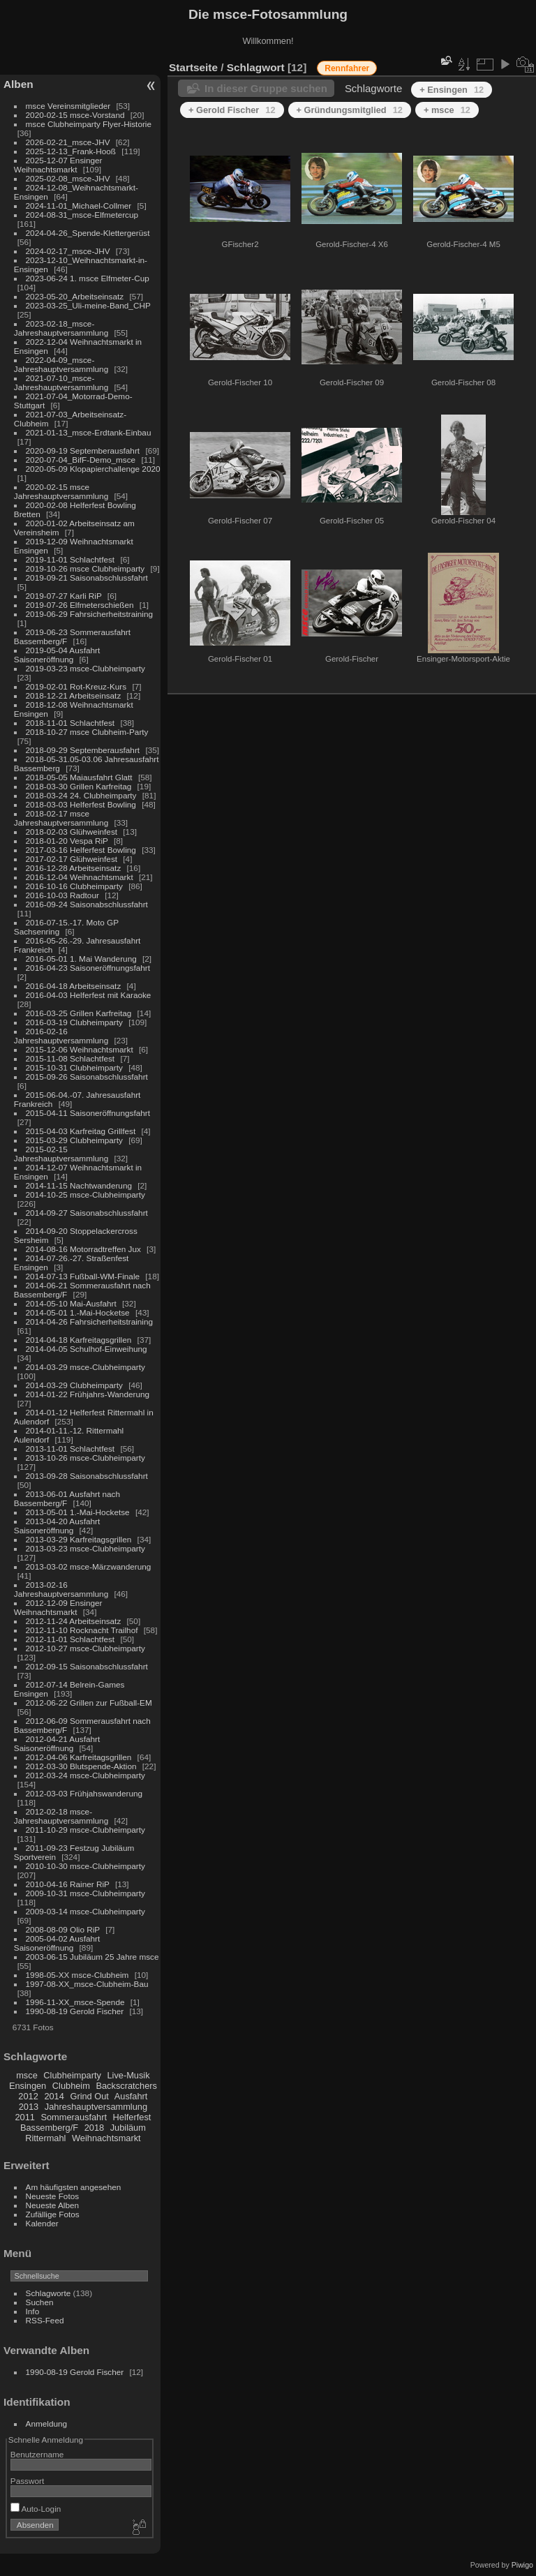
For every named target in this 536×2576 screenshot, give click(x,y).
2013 (28, 2106)
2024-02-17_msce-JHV (68, 250)
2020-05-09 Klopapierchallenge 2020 (93, 468)
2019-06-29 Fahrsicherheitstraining (89, 613)
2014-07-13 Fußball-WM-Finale (83, 1276)
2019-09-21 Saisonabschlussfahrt (87, 577)
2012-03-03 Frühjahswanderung (84, 1793)
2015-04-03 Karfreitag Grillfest (81, 1131)
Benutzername (37, 2454)
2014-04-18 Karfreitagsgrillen (79, 1339)
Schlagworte (48, 2293)
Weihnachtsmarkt (106, 2138)
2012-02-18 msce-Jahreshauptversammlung (61, 1816)
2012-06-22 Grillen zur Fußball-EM (89, 1702)
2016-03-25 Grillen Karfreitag (79, 1013)
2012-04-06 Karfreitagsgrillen (79, 1757)
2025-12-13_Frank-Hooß (71, 151)
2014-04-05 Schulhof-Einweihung (86, 1348)
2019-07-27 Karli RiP (64, 595)
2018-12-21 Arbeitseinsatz (73, 695)
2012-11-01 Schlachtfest (70, 1639)
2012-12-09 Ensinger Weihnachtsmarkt (58, 1607)
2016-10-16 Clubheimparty (74, 886)
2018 (94, 2127)
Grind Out (89, 2096)
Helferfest (132, 2117)
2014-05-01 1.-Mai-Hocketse (78, 1312)
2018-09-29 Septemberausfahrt (83, 749)
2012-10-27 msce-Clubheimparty (85, 1648)
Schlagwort (256, 67)
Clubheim (71, 2085)
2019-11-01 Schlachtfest (70, 559)
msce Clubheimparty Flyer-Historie (88, 123)
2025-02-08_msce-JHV (68, 178)
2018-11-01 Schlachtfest (70, 722)
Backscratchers (126, 2085)
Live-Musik (128, 2075)
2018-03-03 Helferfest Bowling (81, 804)
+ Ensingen (451, 89)
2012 (28, 2096)
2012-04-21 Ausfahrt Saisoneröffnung (57, 1743)
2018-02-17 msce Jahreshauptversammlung (61, 818)
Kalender (42, 2223)
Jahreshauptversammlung (96, 2106)
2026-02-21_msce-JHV (68, 142)
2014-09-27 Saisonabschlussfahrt (87, 1212)
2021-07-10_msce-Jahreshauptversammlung (61, 382)
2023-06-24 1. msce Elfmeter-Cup (87, 278)
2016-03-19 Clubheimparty (74, 1022)
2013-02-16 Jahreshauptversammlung (61, 1589)
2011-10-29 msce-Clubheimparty (85, 1829)
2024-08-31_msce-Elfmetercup (82, 214)
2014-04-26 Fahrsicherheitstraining (89, 1321)
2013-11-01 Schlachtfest (70, 1448)
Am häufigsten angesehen (73, 2186)
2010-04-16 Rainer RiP (68, 1884)
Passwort (27, 2480)
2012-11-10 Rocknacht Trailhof (82, 1630)
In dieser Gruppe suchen (265, 88)
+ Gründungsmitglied (350, 110)
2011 (24, 2117)
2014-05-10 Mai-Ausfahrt (71, 1303)
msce (27, 2075)
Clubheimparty (72, 2075)
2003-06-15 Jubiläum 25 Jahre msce (92, 1956)
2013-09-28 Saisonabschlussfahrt (87, 1475)
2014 (54, 2096)
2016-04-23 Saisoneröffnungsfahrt (88, 967)
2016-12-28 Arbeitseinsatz (73, 867)
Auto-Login (35, 2508)
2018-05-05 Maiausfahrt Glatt (79, 777)
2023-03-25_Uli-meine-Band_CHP (88, 305)
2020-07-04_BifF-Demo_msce (81, 459)
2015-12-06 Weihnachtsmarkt (79, 1049)
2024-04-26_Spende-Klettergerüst (88, 232)
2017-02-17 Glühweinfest (71, 858)
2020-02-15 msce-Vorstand (75, 114)
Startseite (193, 67)
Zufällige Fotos (53, 2214)
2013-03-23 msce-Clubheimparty (85, 1548)
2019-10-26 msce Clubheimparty (85, 568)
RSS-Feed (45, 2320)
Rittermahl (45, 2138)
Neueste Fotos (53, 2196)
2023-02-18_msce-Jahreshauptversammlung (61, 328)
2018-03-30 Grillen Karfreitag (79, 786)
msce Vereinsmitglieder (68, 105)
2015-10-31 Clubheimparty (74, 1067)
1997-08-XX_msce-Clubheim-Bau (87, 1983)
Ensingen (27, 2085)
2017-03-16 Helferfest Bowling (81, 849)
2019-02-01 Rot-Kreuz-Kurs (76, 686)
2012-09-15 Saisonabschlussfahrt (87, 1666)
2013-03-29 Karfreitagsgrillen (79, 1539)
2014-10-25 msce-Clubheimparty (85, 1194)
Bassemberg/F (49, 2127)
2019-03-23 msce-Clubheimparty (85, 668)
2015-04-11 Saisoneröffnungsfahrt (88, 1112)
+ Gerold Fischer (232, 110)
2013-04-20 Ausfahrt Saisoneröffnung (57, 1526)
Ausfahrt (131, 2096)
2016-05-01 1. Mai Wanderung (81, 958)
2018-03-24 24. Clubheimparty (81, 795)
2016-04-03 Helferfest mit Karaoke (88, 994)
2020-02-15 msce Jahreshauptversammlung (61, 491)
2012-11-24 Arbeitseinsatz (73, 1620)
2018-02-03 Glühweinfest (71, 831)
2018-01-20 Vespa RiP (67, 840)
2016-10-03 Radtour (62, 895)
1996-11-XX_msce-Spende (75, 2002)
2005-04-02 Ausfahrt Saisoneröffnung (57, 1943)
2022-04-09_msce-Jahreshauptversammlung (61, 364)
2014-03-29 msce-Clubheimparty (85, 1366)
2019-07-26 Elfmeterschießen (80, 604)
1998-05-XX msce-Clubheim (77, 1974)
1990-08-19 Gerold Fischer (75, 2011)
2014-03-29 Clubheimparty (74, 1385)
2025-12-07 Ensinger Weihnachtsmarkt (58, 165)
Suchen (40, 2302)
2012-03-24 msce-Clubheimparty (85, 1775)
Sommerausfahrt (73, 2117)
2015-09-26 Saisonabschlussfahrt (87, 1076)
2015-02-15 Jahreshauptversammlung (61, 1154)
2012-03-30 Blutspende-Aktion (81, 1766)
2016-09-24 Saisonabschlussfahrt (87, 904)
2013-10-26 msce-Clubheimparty (85, 1457)
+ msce (447, 110)
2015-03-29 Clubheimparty (74, 1140)
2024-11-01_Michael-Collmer (79, 205)
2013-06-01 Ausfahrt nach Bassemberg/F (67, 1498)
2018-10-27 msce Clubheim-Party (87, 731)
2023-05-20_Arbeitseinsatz (75, 296)
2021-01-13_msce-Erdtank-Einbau (88, 432)
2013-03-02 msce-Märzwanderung (88, 1566)
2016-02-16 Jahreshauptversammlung (61, 1036)
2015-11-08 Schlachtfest (70, 1058)
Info (33, 2311)
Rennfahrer (347, 68)
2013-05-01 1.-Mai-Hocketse (78, 1512)
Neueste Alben (53, 2205)
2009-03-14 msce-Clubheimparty (85, 1911)
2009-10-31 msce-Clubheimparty (85, 1893)
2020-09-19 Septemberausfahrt (83, 450)
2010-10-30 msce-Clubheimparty (85, 1865)
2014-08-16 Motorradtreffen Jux (83, 1248)
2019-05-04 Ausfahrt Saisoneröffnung (57, 655)
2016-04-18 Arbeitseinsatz (73, 985)
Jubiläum (128, 2127)
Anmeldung (47, 2423)
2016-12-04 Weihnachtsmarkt (79, 876)
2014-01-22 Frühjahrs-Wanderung (87, 1394)
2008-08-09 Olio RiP (63, 1929)
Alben (18, 84)
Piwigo (522, 2565)
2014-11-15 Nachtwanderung (79, 1185)
